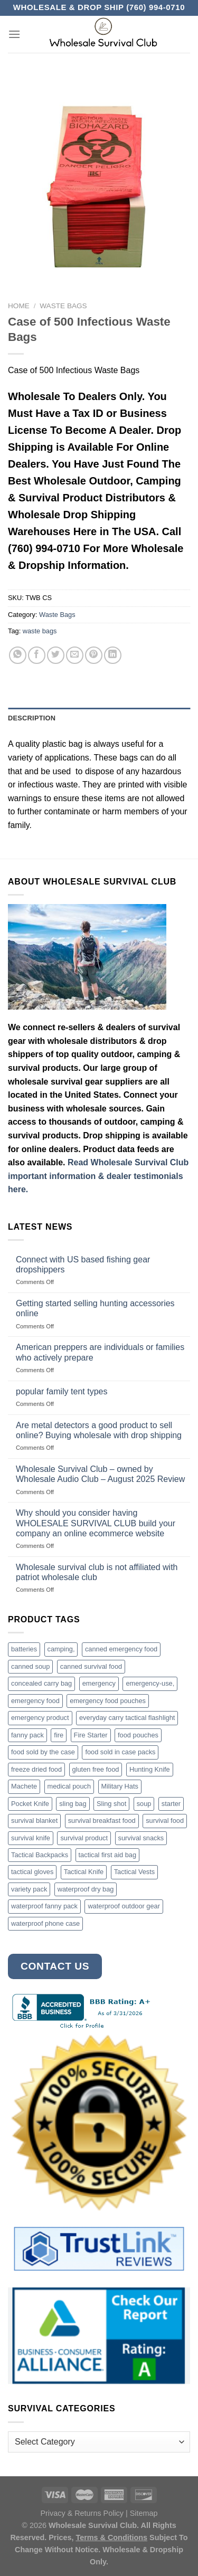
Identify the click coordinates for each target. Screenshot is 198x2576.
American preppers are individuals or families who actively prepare (100, 1352)
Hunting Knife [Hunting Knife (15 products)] (149, 1769)
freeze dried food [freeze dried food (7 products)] (36, 1769)
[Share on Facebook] (36, 655)
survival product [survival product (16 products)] (84, 1838)
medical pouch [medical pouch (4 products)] (69, 1786)
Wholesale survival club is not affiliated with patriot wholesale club (97, 1572)
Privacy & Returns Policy (82, 2513)
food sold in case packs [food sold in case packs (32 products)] (120, 1752)
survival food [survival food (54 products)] (165, 1820)
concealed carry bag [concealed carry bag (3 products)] (41, 1683)
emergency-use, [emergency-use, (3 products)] (150, 1683)
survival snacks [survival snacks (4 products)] (141, 1838)
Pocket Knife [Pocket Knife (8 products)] (30, 1804)
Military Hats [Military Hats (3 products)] (119, 1786)
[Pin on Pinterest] (93, 655)
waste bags (40, 631)
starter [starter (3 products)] (171, 1804)
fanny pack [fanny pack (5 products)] (27, 1735)
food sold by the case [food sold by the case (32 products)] (43, 1752)
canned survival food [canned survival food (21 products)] (91, 1666)
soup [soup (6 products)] (144, 1804)
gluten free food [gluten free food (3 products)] (95, 1769)
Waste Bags (63, 306)
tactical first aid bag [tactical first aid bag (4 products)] (108, 1855)
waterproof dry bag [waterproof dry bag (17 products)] (86, 1889)
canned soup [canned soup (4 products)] (30, 1666)
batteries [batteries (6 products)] (24, 1649)
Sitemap (144, 2513)
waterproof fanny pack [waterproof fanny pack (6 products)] (44, 1906)
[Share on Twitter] (55, 655)
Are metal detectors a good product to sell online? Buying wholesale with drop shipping (99, 1430)
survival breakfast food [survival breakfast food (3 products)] (102, 1820)
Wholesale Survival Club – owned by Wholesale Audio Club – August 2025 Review (100, 1474)
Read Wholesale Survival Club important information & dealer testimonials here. (98, 1176)
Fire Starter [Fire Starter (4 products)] (91, 1735)
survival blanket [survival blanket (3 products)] (34, 1820)
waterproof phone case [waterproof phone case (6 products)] (45, 1923)
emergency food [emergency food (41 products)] (35, 1701)
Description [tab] (31, 718)
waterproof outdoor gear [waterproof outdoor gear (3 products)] (124, 1906)
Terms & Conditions (111, 2537)
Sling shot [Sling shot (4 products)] (111, 1804)
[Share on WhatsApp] (17, 655)
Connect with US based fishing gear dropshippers (83, 1264)
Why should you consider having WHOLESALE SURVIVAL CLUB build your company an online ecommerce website (95, 1522)
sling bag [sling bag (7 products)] (72, 1804)
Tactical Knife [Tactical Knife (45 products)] (83, 1872)
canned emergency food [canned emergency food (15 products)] (121, 1649)
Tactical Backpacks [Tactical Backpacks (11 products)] (39, 1855)
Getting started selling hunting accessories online (95, 1308)
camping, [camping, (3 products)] (61, 1649)
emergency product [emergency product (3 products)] (40, 1718)
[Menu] (14, 34)
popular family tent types (61, 1391)
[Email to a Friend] (74, 655)
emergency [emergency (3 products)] (99, 1683)
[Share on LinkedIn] (112, 655)
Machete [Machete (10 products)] (24, 1786)
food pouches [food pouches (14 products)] (138, 1735)
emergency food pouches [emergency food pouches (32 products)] (108, 1701)
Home (19, 306)
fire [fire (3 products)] (58, 1735)
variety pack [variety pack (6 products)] (29, 1889)
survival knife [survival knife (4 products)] (30, 1838)
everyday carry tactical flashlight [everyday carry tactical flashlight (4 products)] (127, 1718)
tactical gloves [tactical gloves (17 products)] (32, 1872)
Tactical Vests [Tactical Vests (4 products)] (134, 1872)
